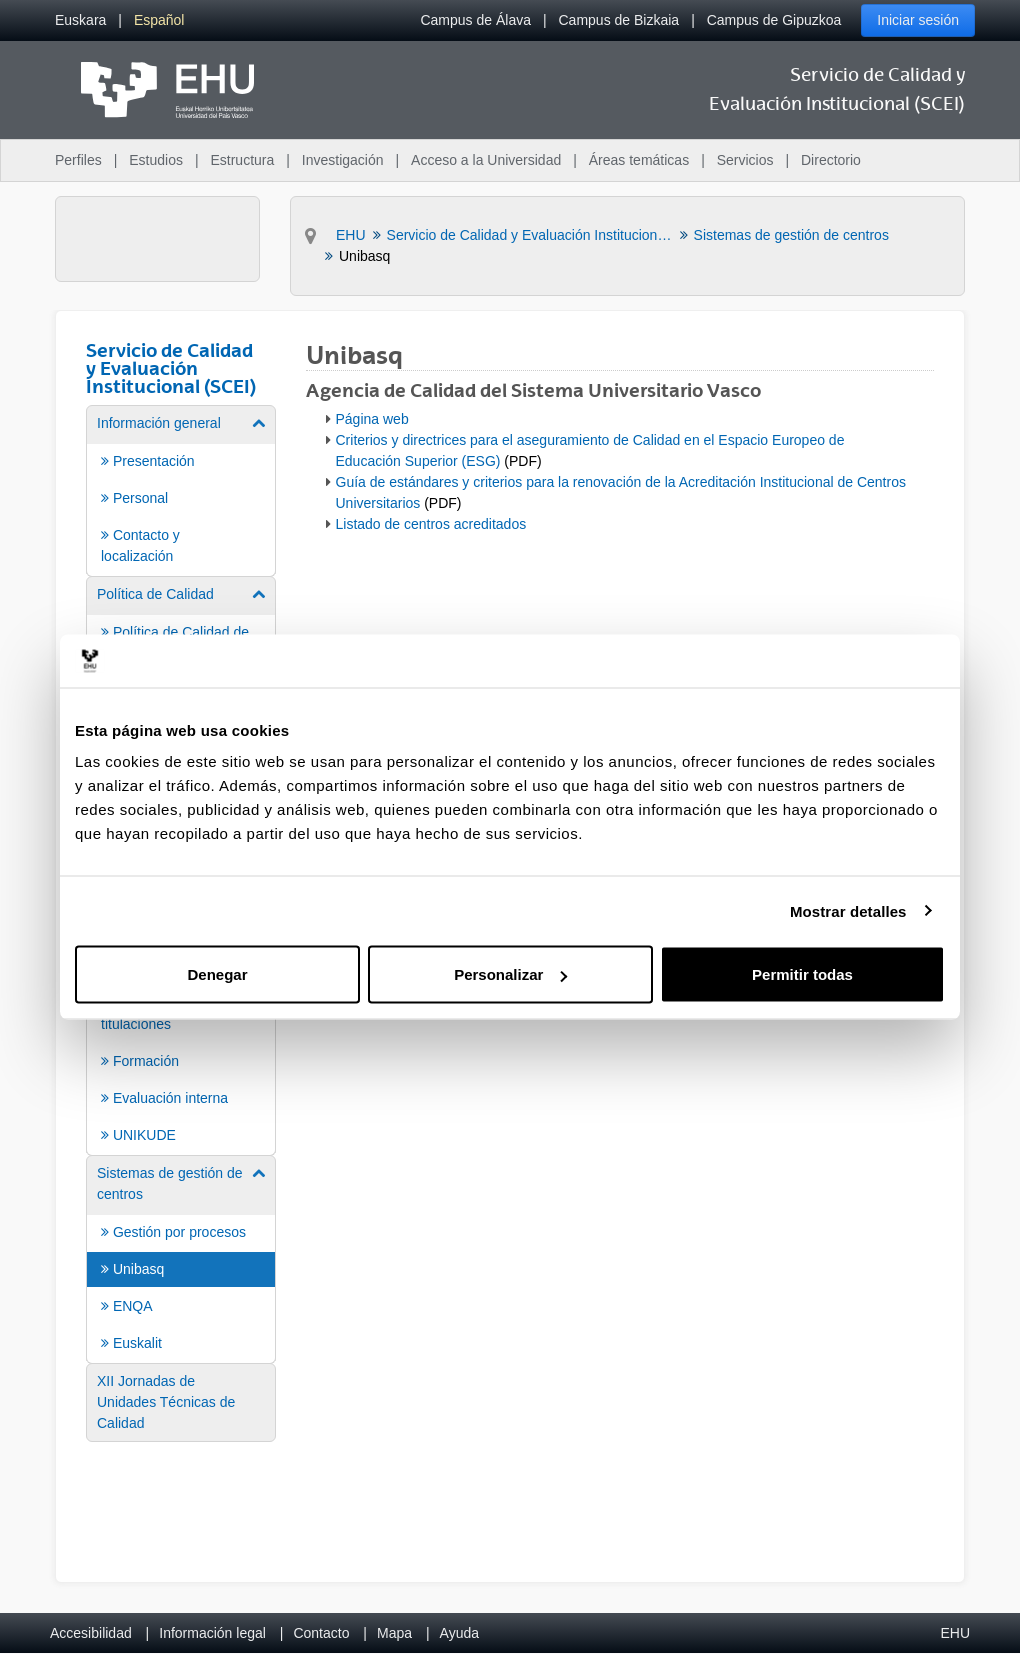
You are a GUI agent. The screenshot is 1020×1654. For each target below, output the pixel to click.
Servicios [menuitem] (745, 160)
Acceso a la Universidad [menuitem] (486, 160)
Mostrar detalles (848, 910)
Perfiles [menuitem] (78, 160)
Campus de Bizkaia (619, 20)
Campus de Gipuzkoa (774, 20)
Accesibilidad (91, 1633)
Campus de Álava (475, 20)
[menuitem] (80, 20)
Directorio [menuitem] (831, 160)
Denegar (217, 974)
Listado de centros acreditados (431, 524)
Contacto (321, 1633)
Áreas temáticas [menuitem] (639, 160)
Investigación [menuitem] (343, 160)
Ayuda (459, 1633)
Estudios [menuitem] (156, 160)
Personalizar (510, 974)
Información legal (212, 1633)
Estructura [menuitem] (242, 160)
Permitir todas (802, 974)
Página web (372, 419)
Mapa (394, 1633)
